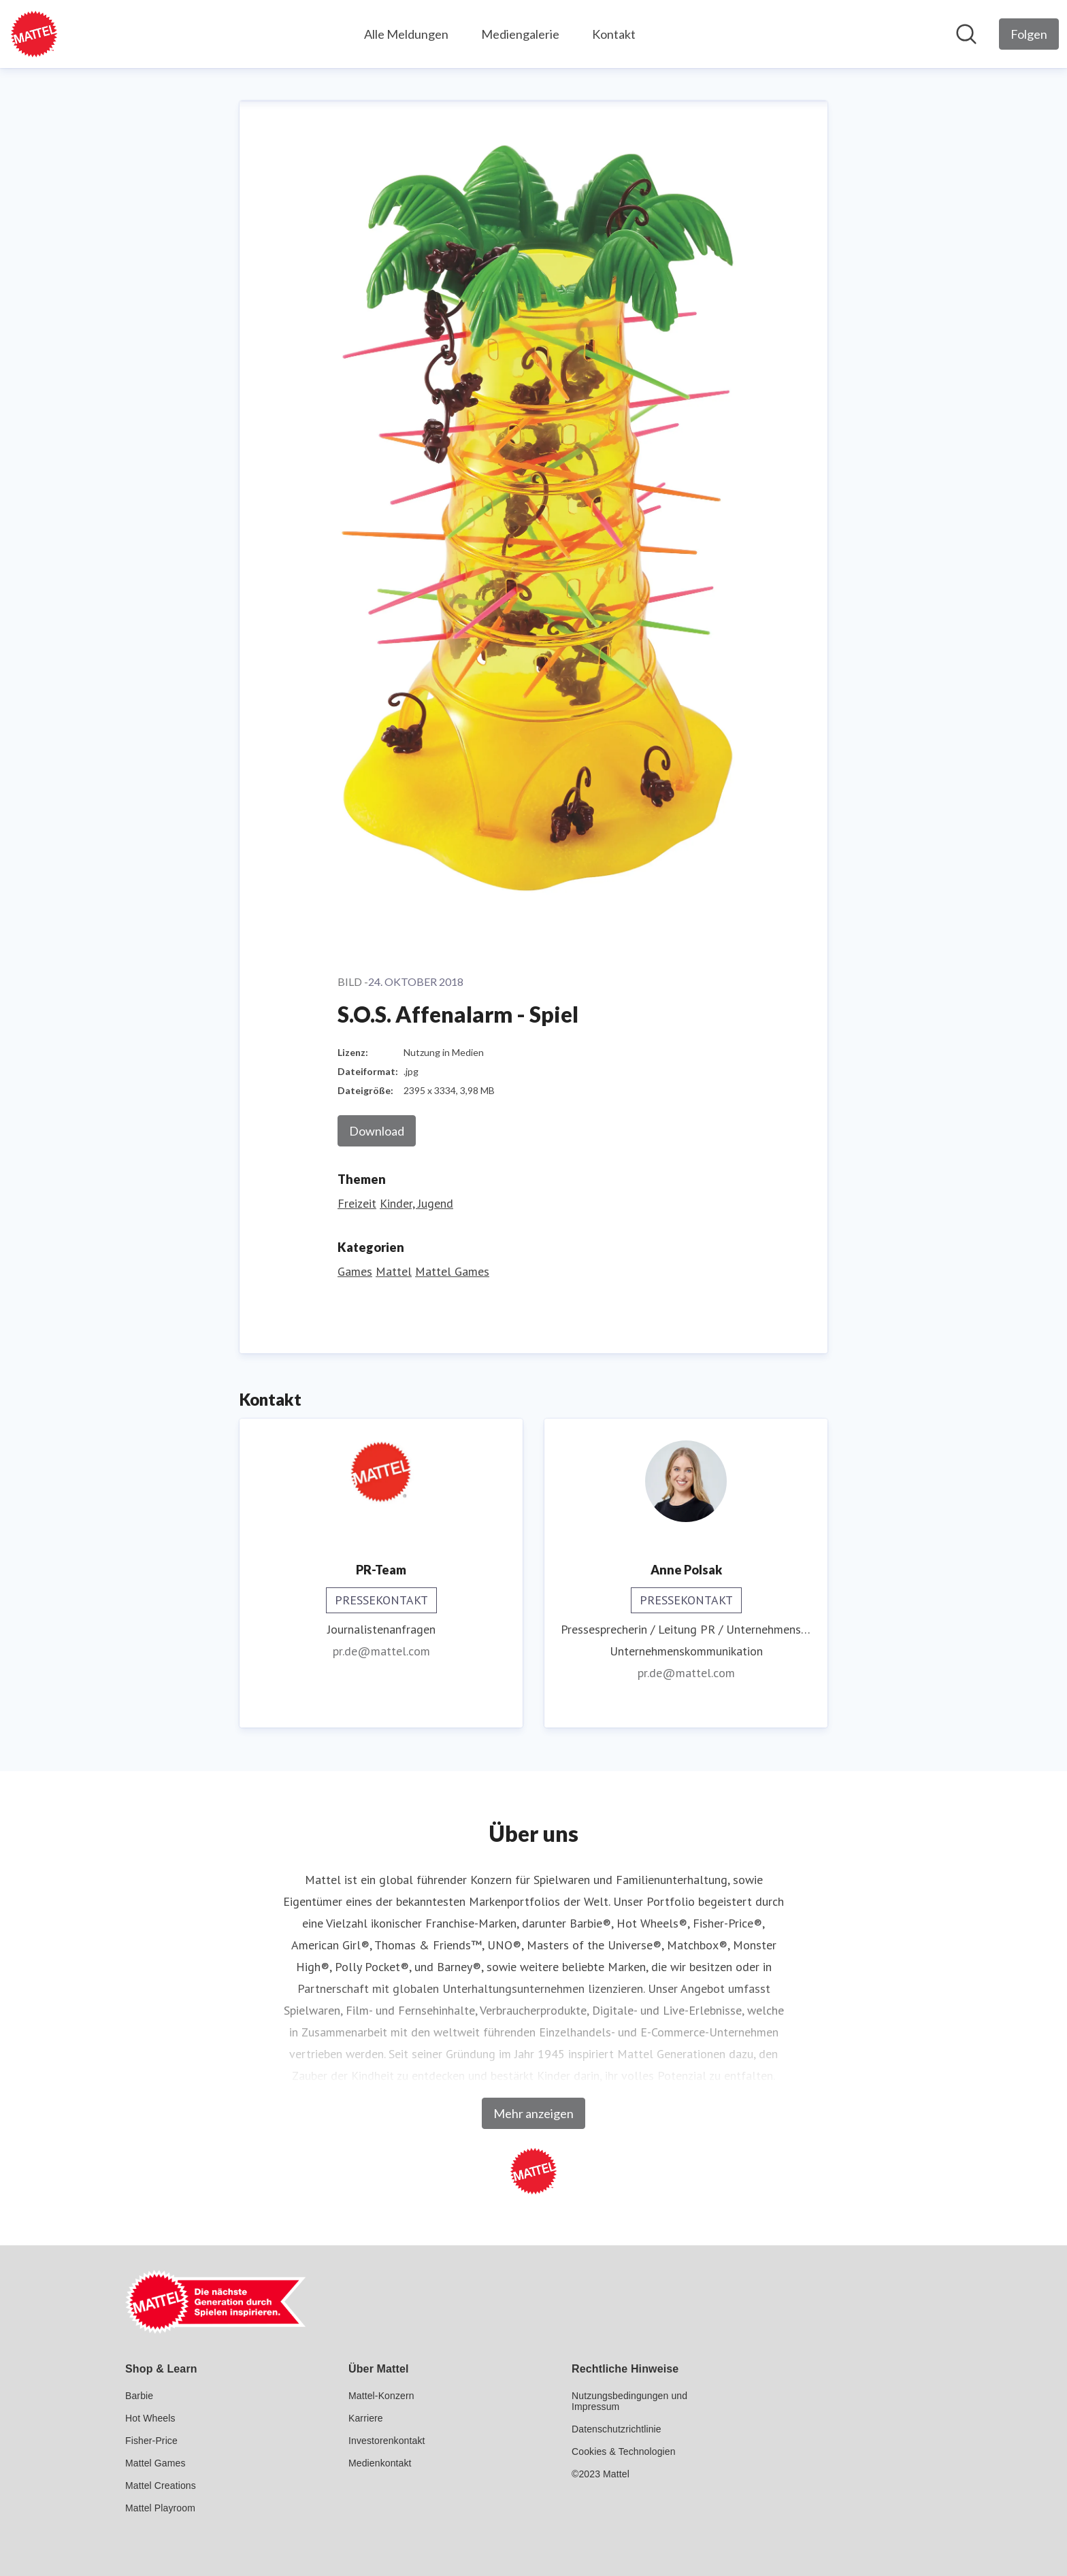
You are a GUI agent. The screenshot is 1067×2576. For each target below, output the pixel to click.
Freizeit (357, 1203)
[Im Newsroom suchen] (966, 34)
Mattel (394, 1271)
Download (376, 1130)
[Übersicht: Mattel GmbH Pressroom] (34, 34)
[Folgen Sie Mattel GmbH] (1029, 34)
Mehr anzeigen (533, 2113)
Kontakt (614, 34)
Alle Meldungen (406, 34)
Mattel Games (452, 1271)
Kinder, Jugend (416, 1203)
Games (355, 1271)
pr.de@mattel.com (381, 1651)
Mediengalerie (520, 34)
